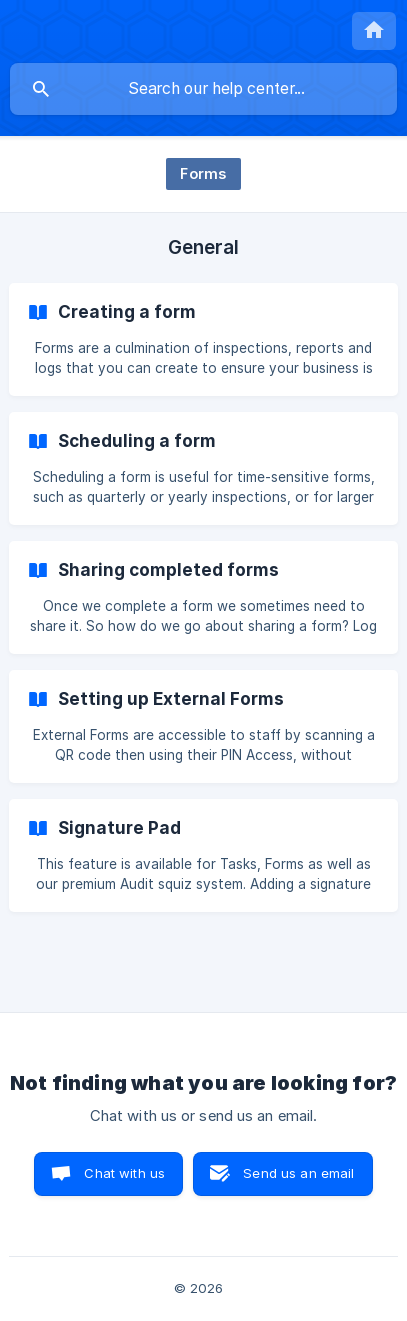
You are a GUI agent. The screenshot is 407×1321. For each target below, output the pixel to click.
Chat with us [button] (124, 1173)
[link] (203, 339)
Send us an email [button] (298, 1173)
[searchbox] (203, 89)
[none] (374, 31)
